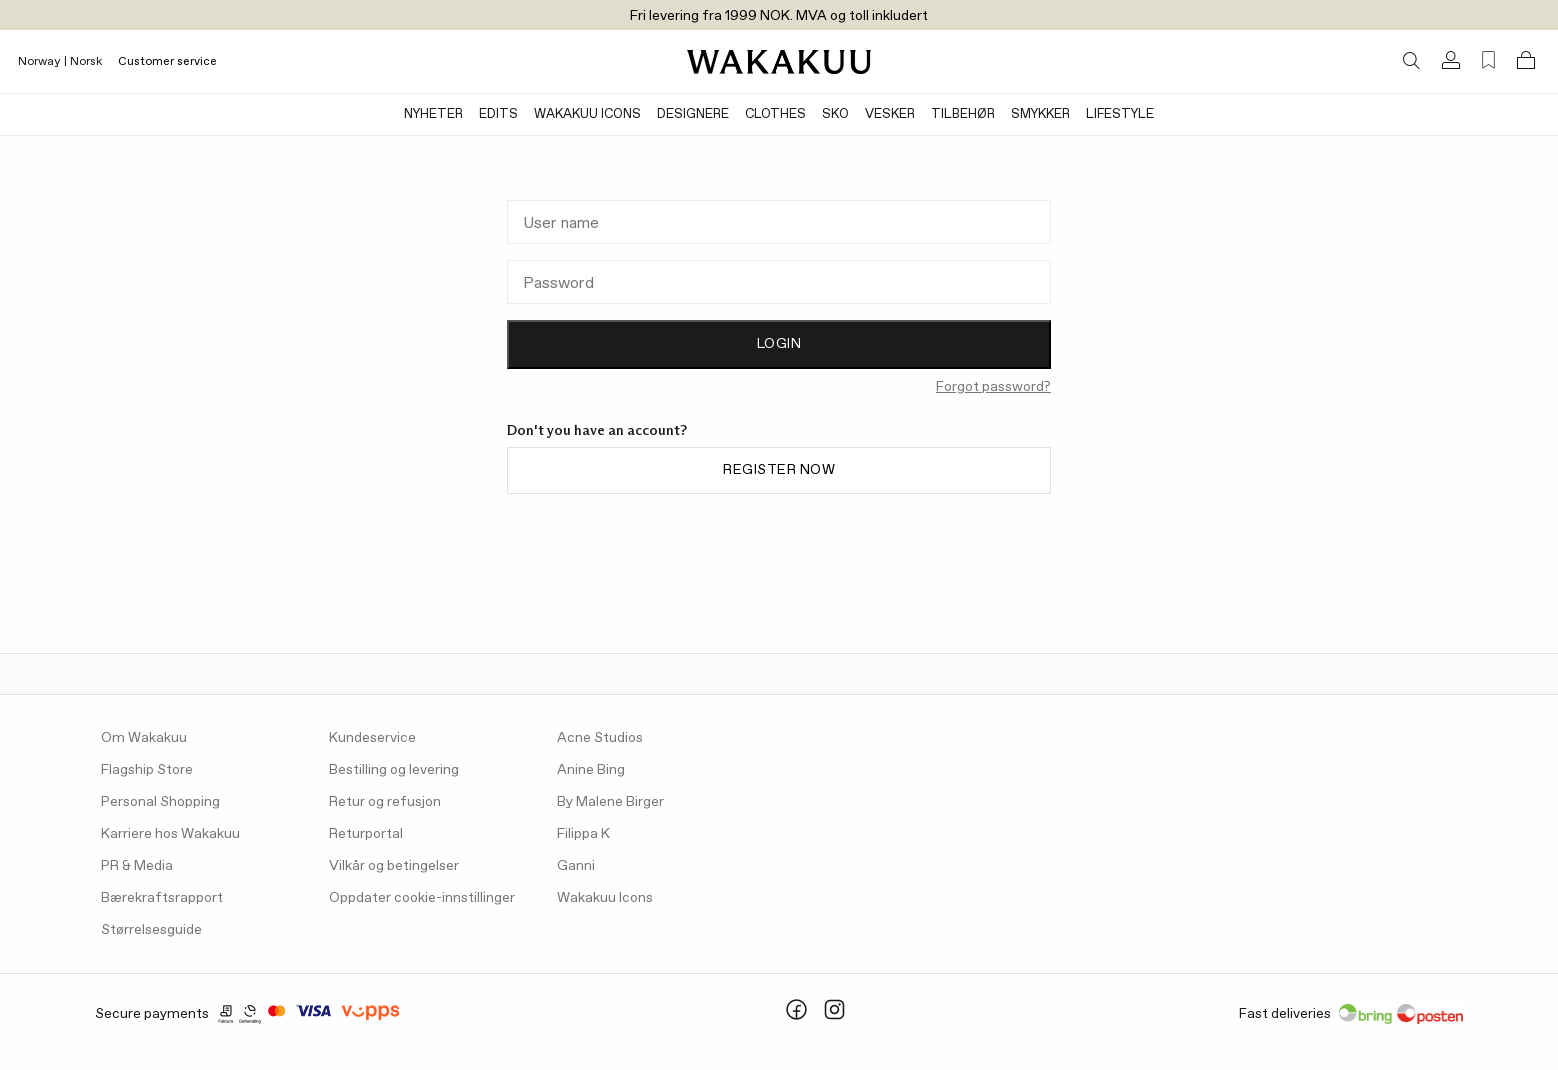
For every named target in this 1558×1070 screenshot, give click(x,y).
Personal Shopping (160, 802)
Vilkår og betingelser (394, 866)
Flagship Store (147, 770)
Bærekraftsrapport (162, 898)
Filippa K (583, 834)
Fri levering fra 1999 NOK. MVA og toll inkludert (779, 16)
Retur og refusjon (385, 802)
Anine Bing (591, 770)
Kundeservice (372, 738)
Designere (693, 114)
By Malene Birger (610, 802)
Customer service (167, 62)
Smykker (1040, 114)
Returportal (366, 834)
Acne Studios (600, 738)
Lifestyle (1120, 114)
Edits (498, 114)
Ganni (576, 866)
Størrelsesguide (151, 930)
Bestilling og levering (394, 770)
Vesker (890, 114)
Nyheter (433, 114)
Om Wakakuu (144, 738)
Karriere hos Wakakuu (170, 834)
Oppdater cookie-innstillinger (422, 898)
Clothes (775, 114)
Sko (835, 114)
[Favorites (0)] (1488, 60)
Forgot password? (993, 387)
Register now (779, 470)
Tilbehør (963, 114)
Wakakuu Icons (587, 114)
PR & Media (137, 866)
